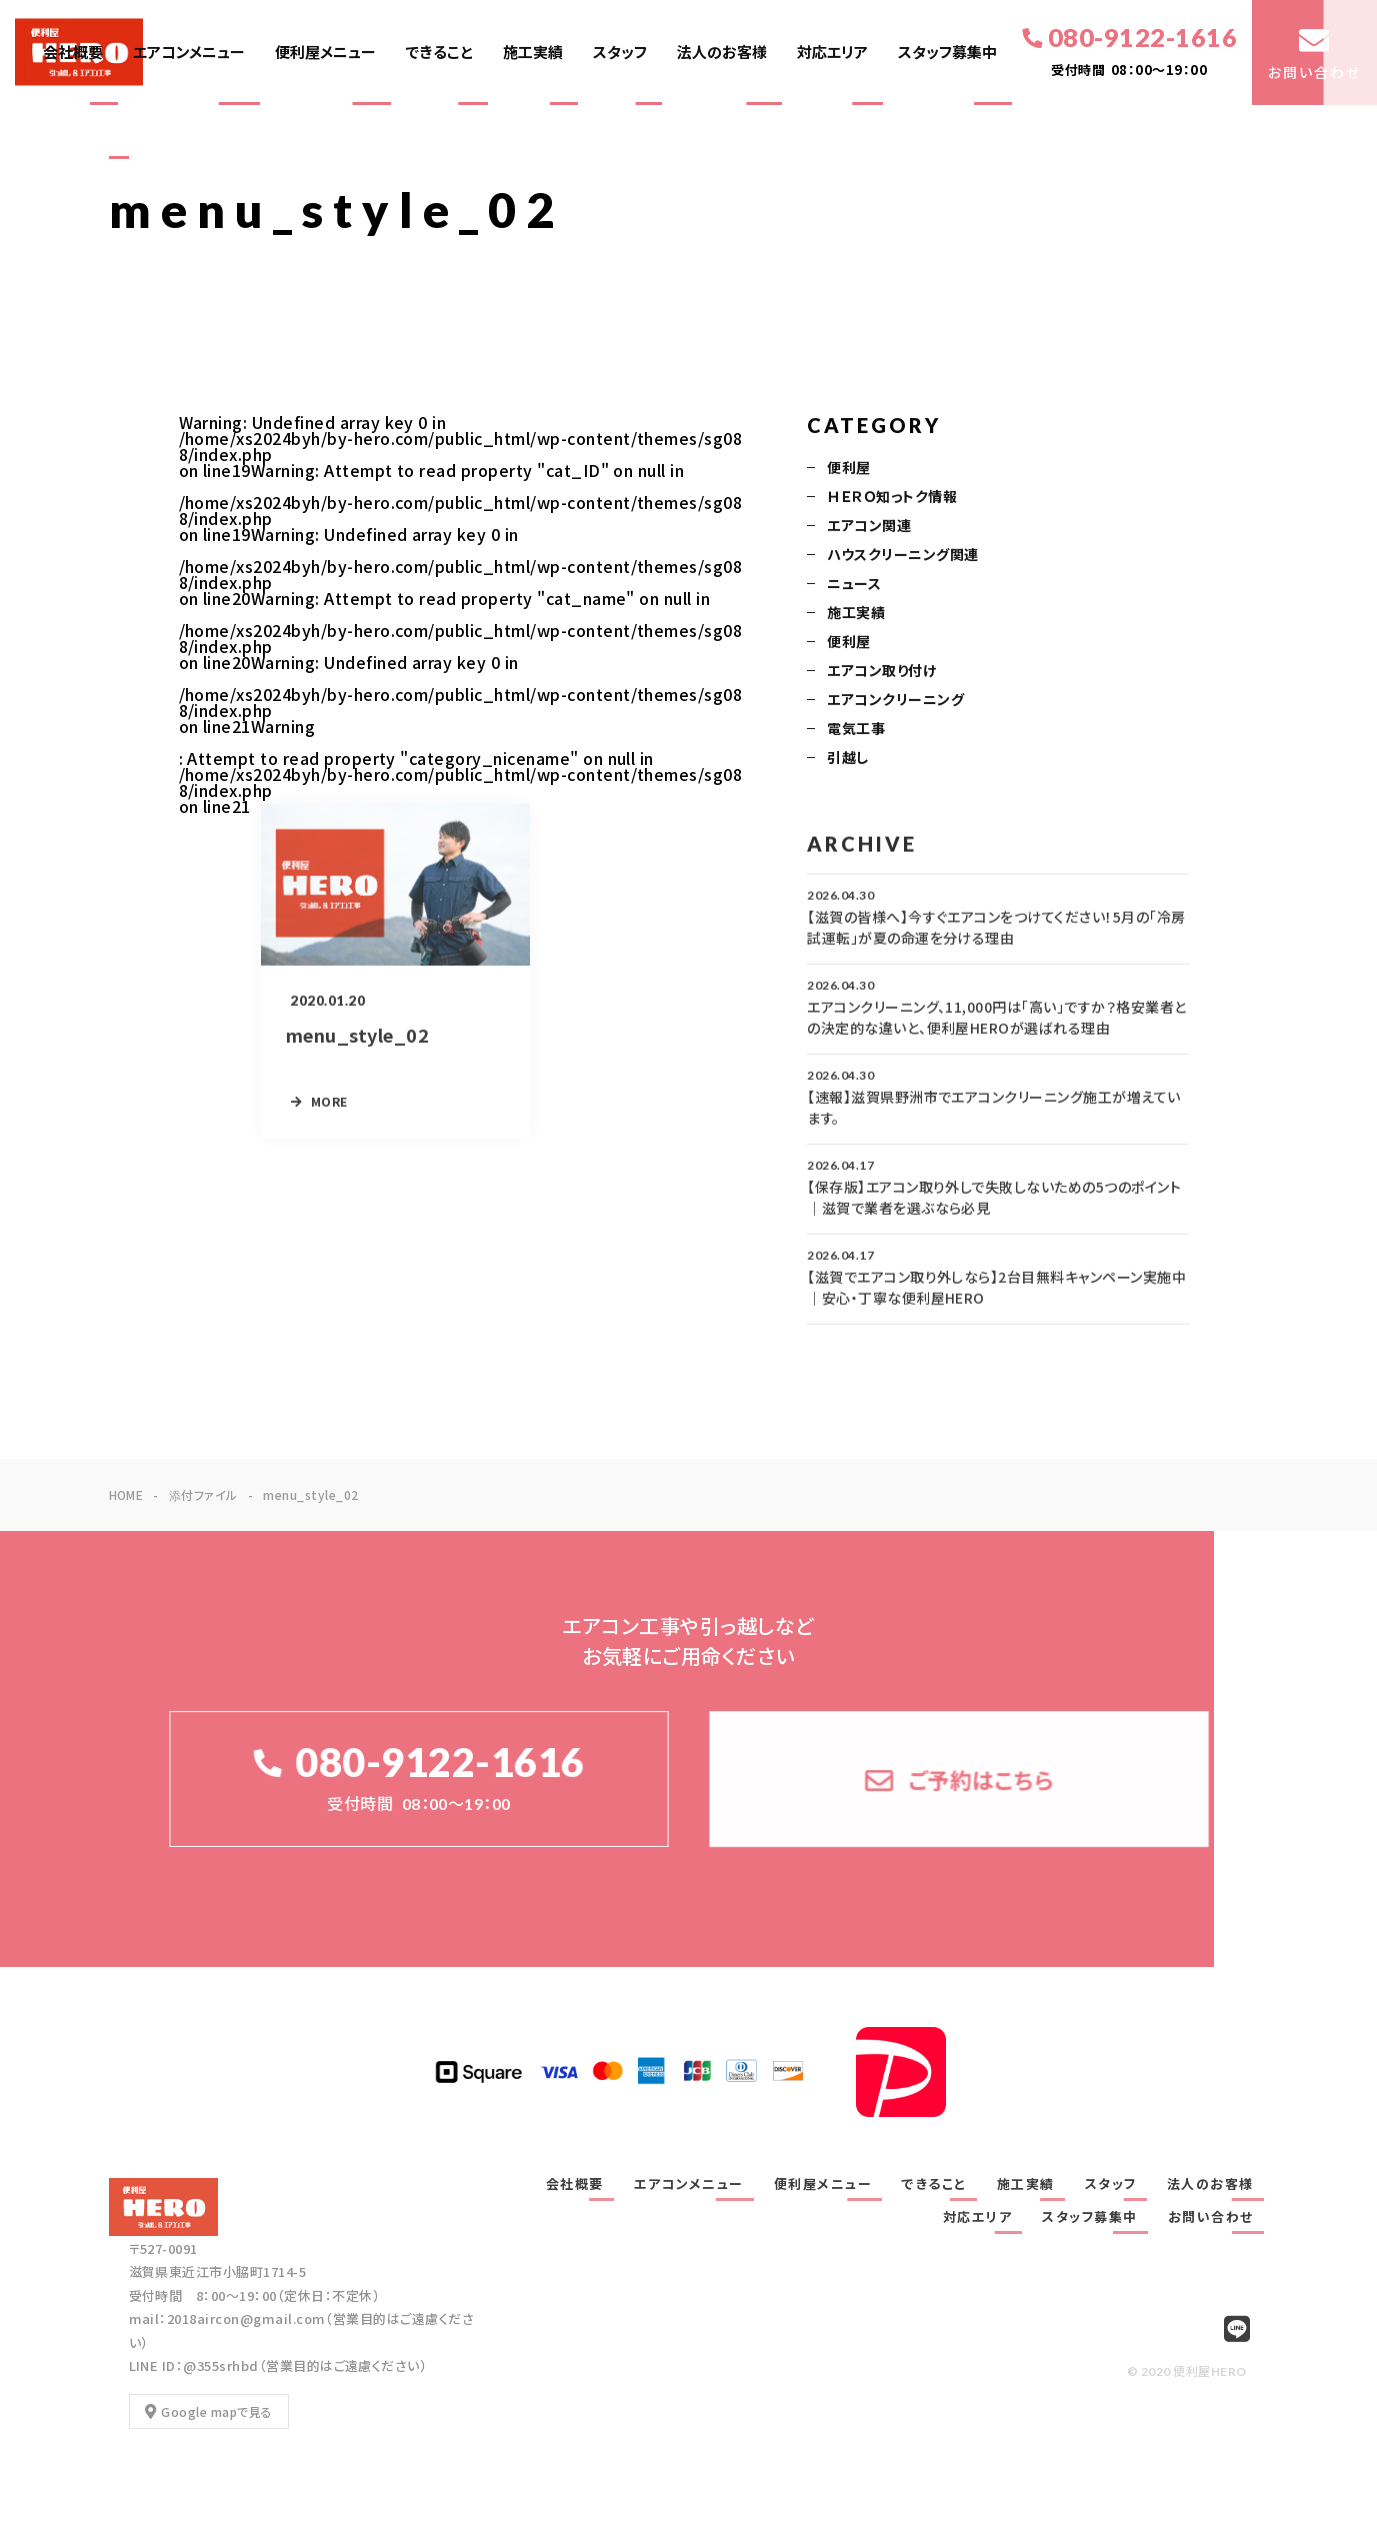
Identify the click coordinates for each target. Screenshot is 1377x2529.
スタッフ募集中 (947, 52)
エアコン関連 (869, 527)
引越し (847, 759)
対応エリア (832, 52)
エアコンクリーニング (895, 701)
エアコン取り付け (881, 672)
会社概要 (73, 52)
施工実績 (533, 52)
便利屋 (848, 469)
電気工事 (856, 730)
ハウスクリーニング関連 (902, 556)
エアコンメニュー (189, 52)
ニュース (854, 585)
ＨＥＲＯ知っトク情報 (892, 498)
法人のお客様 (722, 52)
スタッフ (620, 52)
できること (439, 52)
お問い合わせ (1211, 2217)
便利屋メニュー (325, 52)
